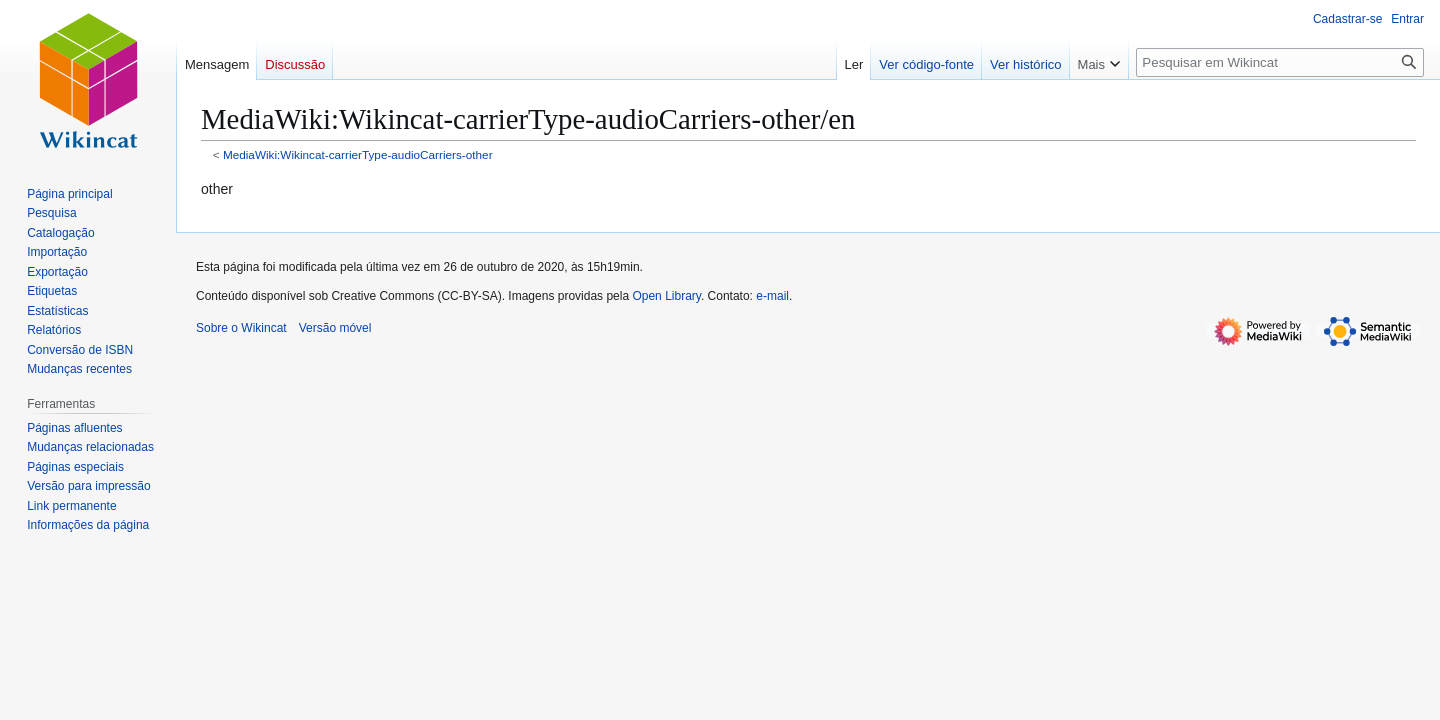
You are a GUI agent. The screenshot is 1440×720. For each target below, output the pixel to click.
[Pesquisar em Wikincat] (1280, 62)
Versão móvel (335, 328)
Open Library (666, 296)
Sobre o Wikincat (241, 328)
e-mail (772, 296)
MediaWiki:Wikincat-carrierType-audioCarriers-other (358, 154)
